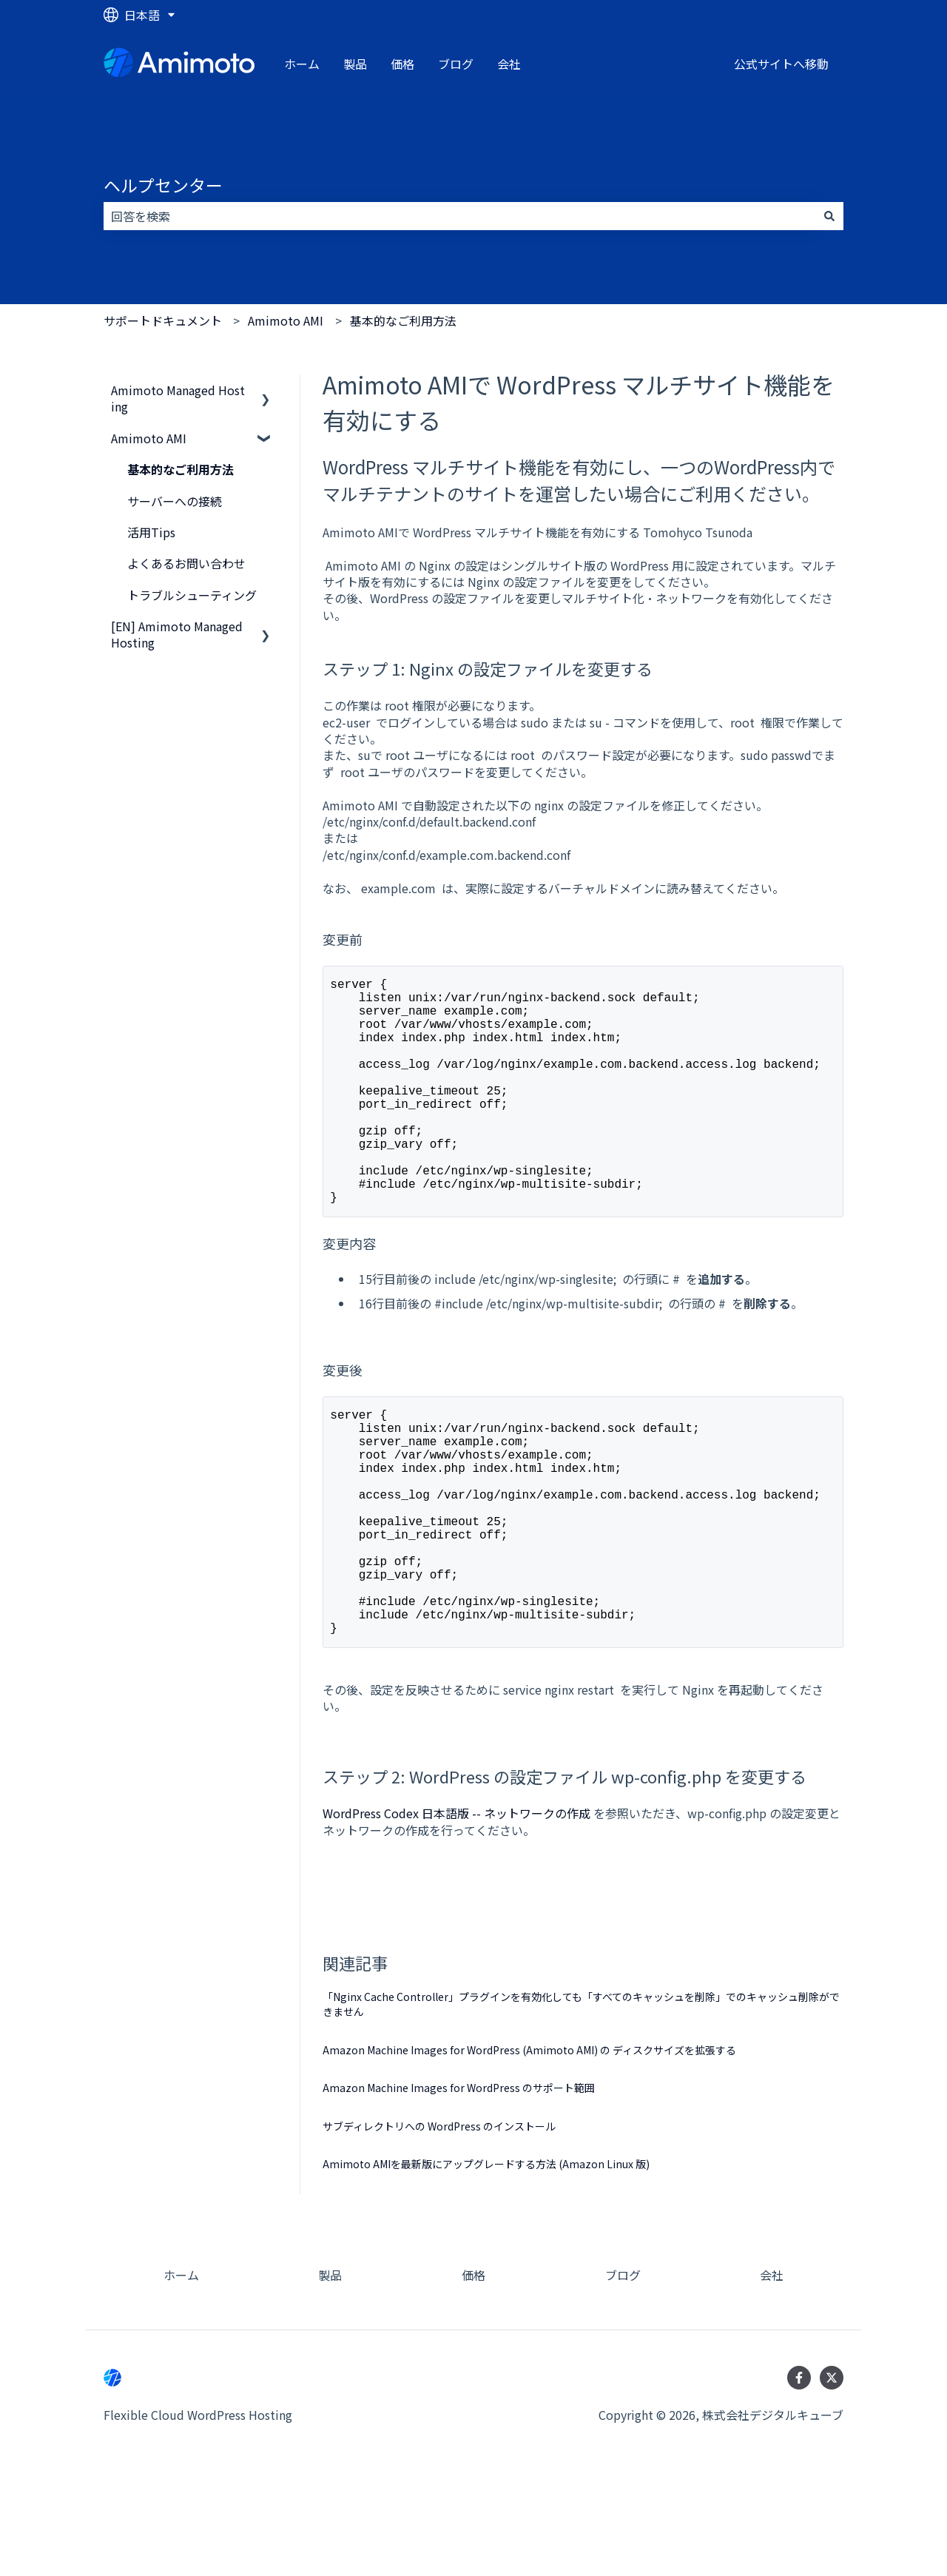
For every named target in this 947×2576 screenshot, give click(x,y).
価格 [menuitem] (473, 2375)
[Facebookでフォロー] (799, 2478)
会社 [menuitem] (771, 2375)
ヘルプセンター (163, 185)
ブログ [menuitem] (623, 2375)
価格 (402, 64)
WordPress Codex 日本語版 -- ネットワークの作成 (456, 1914)
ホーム (302, 64)
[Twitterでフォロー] (831, 2478)
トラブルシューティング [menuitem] (192, 595)
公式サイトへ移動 (781, 64)
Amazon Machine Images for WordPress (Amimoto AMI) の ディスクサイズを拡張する (529, 2150)
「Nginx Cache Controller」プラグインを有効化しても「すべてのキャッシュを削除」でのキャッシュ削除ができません (581, 2104)
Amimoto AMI (285, 320)
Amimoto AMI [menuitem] (148, 438)
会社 (509, 64)
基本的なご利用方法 (403, 320)
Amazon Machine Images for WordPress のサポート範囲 (459, 2188)
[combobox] (459, 216)
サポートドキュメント (163, 320)
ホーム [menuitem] (181, 2375)
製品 (355, 64)
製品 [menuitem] (330, 2375)
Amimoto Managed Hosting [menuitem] (178, 398)
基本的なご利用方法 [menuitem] (180, 469)
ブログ (456, 64)
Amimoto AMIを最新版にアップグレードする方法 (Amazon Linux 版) (486, 2264)
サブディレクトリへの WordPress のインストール (439, 2226)
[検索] (829, 216)
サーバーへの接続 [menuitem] (174, 501)
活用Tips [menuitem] (151, 532)
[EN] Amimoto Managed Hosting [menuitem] (177, 634)
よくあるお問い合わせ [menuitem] (186, 563)
